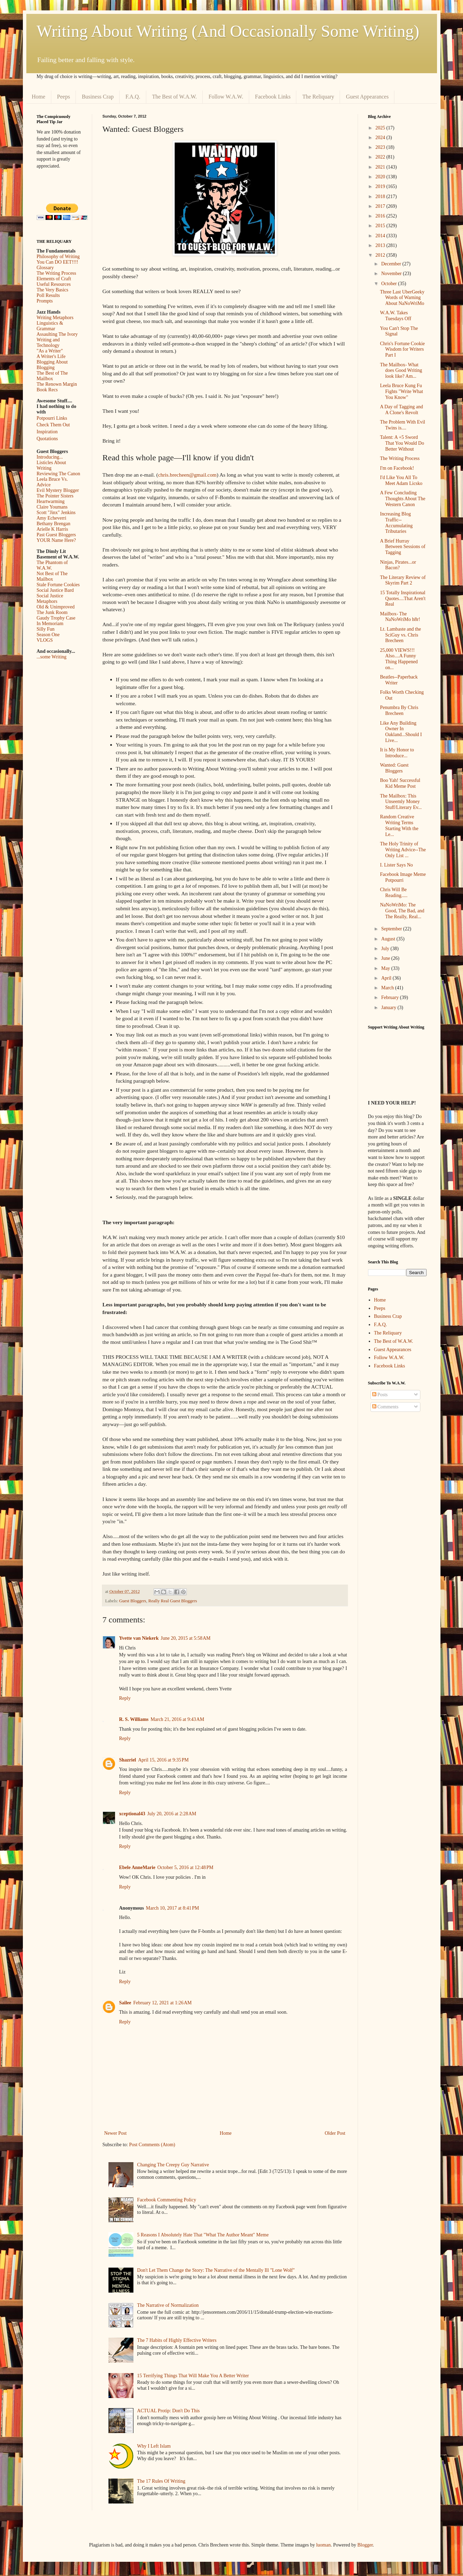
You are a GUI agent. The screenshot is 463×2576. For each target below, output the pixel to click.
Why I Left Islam (154, 2446)
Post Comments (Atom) (152, 2144)
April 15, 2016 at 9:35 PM (163, 1760)
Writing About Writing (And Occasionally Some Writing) (228, 31)
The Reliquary (318, 97)
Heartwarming (51, 501)
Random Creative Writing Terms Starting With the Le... (399, 825)
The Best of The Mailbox (52, 375)
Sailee (125, 2002)
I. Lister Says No (396, 865)
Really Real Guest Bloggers (172, 1600)
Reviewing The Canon (58, 473)
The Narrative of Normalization (168, 2305)
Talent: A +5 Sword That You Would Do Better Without (402, 443)
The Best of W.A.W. (174, 97)
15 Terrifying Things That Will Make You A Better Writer (193, 2375)
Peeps (63, 97)
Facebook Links (273, 97)
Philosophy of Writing (58, 256)
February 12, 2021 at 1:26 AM (162, 2002)
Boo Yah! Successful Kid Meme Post (400, 783)
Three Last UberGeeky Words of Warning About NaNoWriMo (402, 297)
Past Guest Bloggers (56, 534)
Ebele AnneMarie (137, 1867)
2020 (380, 176)
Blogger (365, 2545)
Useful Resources (54, 284)
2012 (380, 255)
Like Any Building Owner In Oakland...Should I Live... (401, 731)
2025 (380, 127)
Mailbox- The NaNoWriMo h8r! (400, 616)
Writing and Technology (48, 342)
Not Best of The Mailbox (52, 576)
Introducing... (50, 457)
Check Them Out (53, 424)
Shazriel (127, 1760)
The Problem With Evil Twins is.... (402, 424)
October (389, 283)
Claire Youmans (52, 507)
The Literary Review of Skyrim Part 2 (403, 580)
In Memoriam (50, 623)
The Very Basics (53, 289)
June (386, 958)
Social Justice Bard (55, 590)
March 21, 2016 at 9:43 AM (177, 1719)
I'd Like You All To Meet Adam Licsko (401, 480)
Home (38, 97)
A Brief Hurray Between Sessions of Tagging (402, 546)
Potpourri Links (52, 418)
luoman (323, 2545)
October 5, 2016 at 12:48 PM (185, 1867)
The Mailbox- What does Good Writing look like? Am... (401, 370)
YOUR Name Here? (56, 540)
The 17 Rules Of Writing (161, 2481)
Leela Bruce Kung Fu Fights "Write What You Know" (401, 391)
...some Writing (52, 656)
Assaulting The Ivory (57, 334)
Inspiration (47, 431)
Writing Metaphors (55, 317)
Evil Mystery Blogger (58, 490)
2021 (380, 167)
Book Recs (47, 389)
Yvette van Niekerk (139, 1638)
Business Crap (98, 97)
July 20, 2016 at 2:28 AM (171, 1813)
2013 (380, 245)
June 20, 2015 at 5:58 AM (186, 1638)
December (391, 263)
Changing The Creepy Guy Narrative (173, 2164)
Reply (125, 1698)
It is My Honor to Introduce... (397, 752)
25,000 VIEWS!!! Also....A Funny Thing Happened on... (399, 659)
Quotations (47, 438)
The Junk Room (52, 612)
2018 (380, 196)
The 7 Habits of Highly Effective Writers (177, 2340)
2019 (380, 186)
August (388, 938)
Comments (385, 1406)
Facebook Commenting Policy (166, 2199)
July (386, 948)
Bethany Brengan (54, 523)
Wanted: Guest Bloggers (394, 768)
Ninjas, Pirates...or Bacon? (398, 565)
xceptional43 (132, 1813)
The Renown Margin (57, 384)
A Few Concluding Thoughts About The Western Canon (402, 498)
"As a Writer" (50, 350)
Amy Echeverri (52, 518)
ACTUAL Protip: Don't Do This (168, 2410)
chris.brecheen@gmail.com (187, 475)
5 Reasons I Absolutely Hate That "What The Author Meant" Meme (203, 2234)
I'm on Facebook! (397, 468)
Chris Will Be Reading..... (393, 892)
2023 (380, 147)
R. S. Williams (134, 1719)
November (392, 273)
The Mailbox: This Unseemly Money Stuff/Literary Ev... (400, 801)
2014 (380, 235)
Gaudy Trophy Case (56, 618)
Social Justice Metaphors (50, 598)
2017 (380, 206)
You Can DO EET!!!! (57, 262)
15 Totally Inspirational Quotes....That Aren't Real (402, 598)
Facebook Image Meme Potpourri (403, 877)
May (386, 968)
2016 (380, 216)
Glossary (45, 267)
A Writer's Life (51, 356)
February (390, 997)
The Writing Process (56, 273)
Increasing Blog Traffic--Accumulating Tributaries (396, 522)
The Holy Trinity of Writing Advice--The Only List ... (403, 849)
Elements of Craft (54, 278)
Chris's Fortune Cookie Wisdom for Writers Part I (402, 349)
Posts (380, 1394)
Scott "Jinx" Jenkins (56, 512)
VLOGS (45, 640)
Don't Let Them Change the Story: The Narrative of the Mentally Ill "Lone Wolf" (216, 2270)
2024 (380, 137)
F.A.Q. (132, 97)
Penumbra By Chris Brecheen (399, 710)
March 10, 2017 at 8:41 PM (172, 1908)
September (392, 928)
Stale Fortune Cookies (58, 584)
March (388, 987)
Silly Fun (46, 629)
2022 (380, 157)
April (387, 978)
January (389, 1007)
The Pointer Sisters (55, 495)
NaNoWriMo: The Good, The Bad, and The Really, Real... (402, 910)
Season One (48, 634)
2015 (380, 225)
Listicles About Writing (51, 465)
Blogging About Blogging (52, 364)
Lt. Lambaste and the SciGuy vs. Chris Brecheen (400, 634)
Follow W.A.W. (226, 97)
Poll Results (48, 295)
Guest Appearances (367, 97)
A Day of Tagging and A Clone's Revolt (401, 409)
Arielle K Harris (52, 529)
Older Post (335, 2133)
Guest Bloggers (132, 1600)
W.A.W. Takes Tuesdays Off (395, 315)
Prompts (45, 301)
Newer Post (115, 2133)
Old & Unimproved (56, 606)
